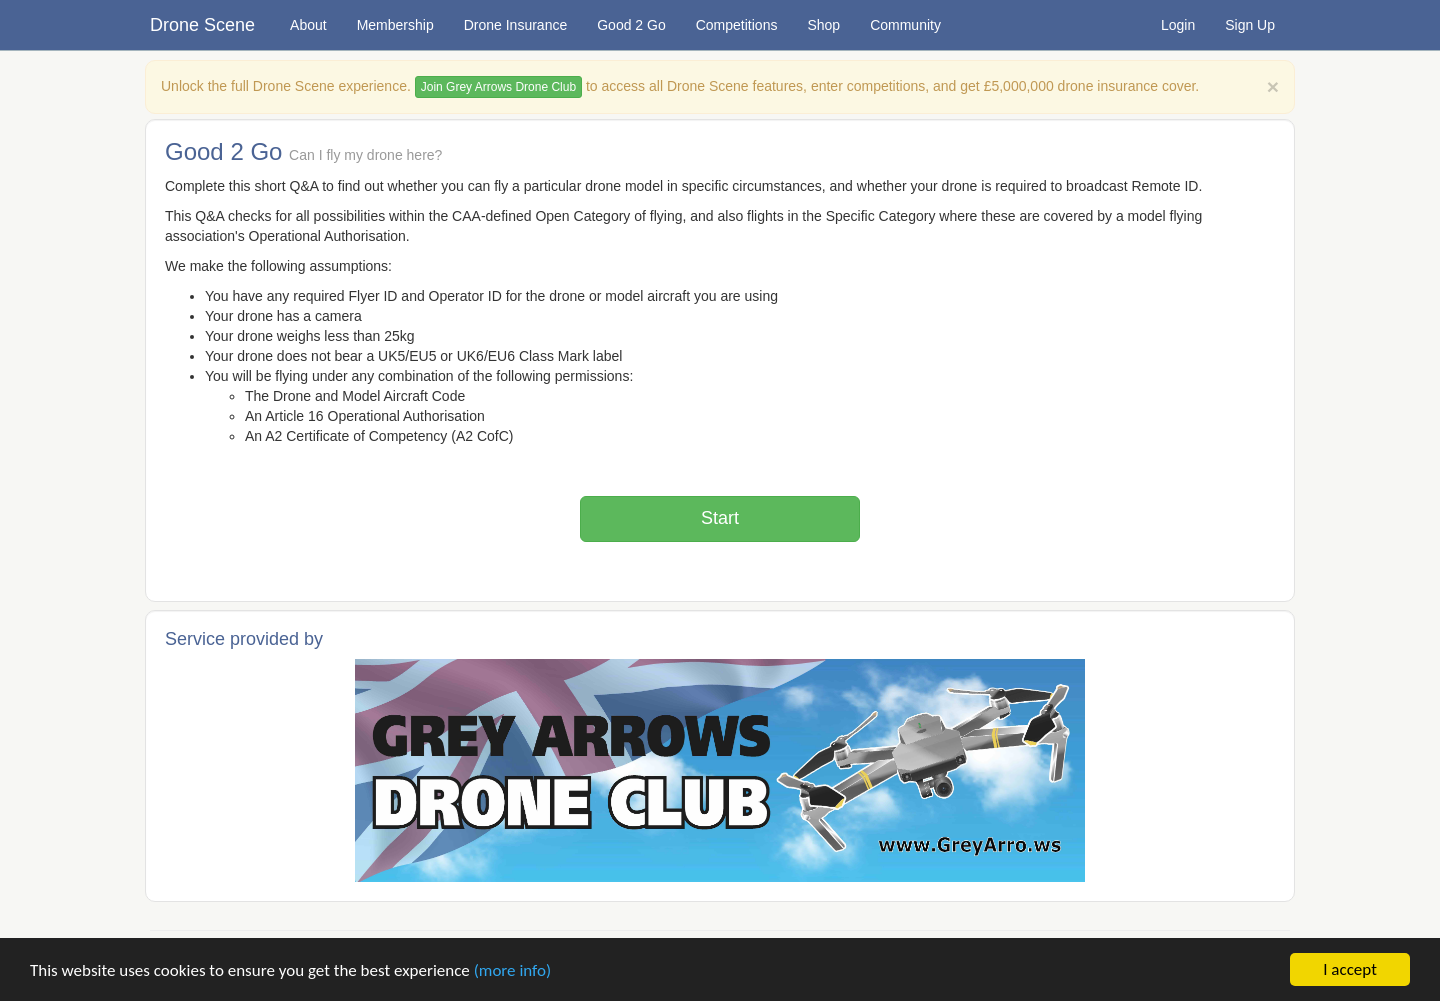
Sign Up (1250, 25)
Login (1178, 25)
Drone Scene (202, 25)
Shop (823, 25)
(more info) (512, 970)
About (308, 25)
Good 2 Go (631, 25)
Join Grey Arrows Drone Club (498, 87)
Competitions (737, 25)
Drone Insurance (516, 25)
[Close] (1273, 86)
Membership (395, 25)
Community (905, 25)
